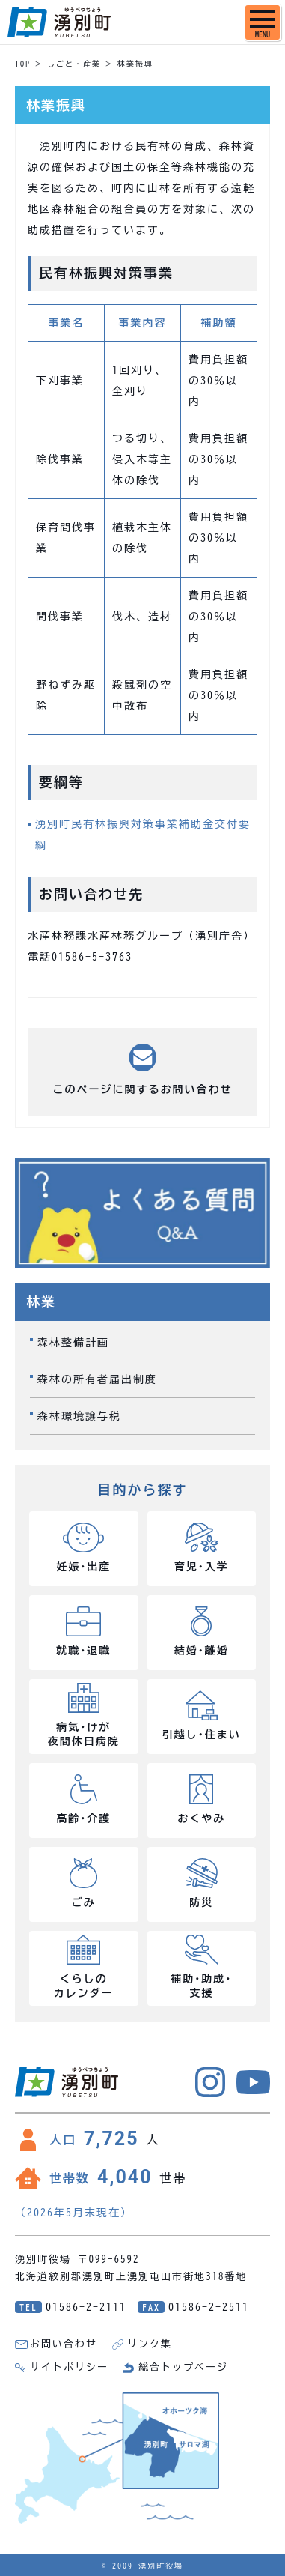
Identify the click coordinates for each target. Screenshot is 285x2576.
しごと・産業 (74, 63)
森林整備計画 (73, 1342)
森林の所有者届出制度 (97, 1379)
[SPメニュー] (262, 22)
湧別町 (59, 22)
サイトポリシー (69, 2367)
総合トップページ (183, 2367)
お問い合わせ (63, 2344)
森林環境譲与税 (79, 1416)
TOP (23, 63)
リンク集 (149, 2344)
